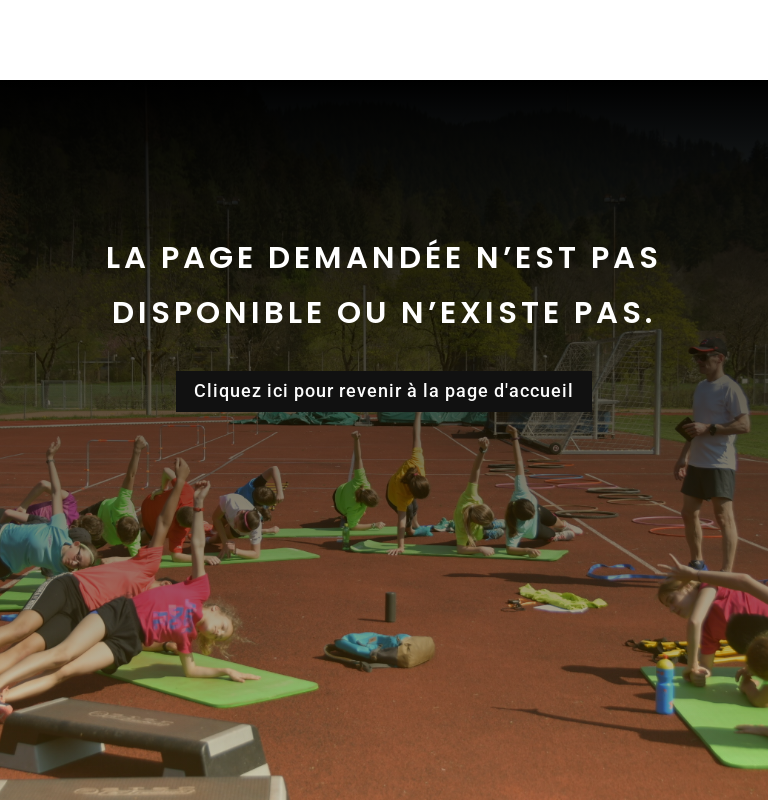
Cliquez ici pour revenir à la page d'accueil (384, 390)
